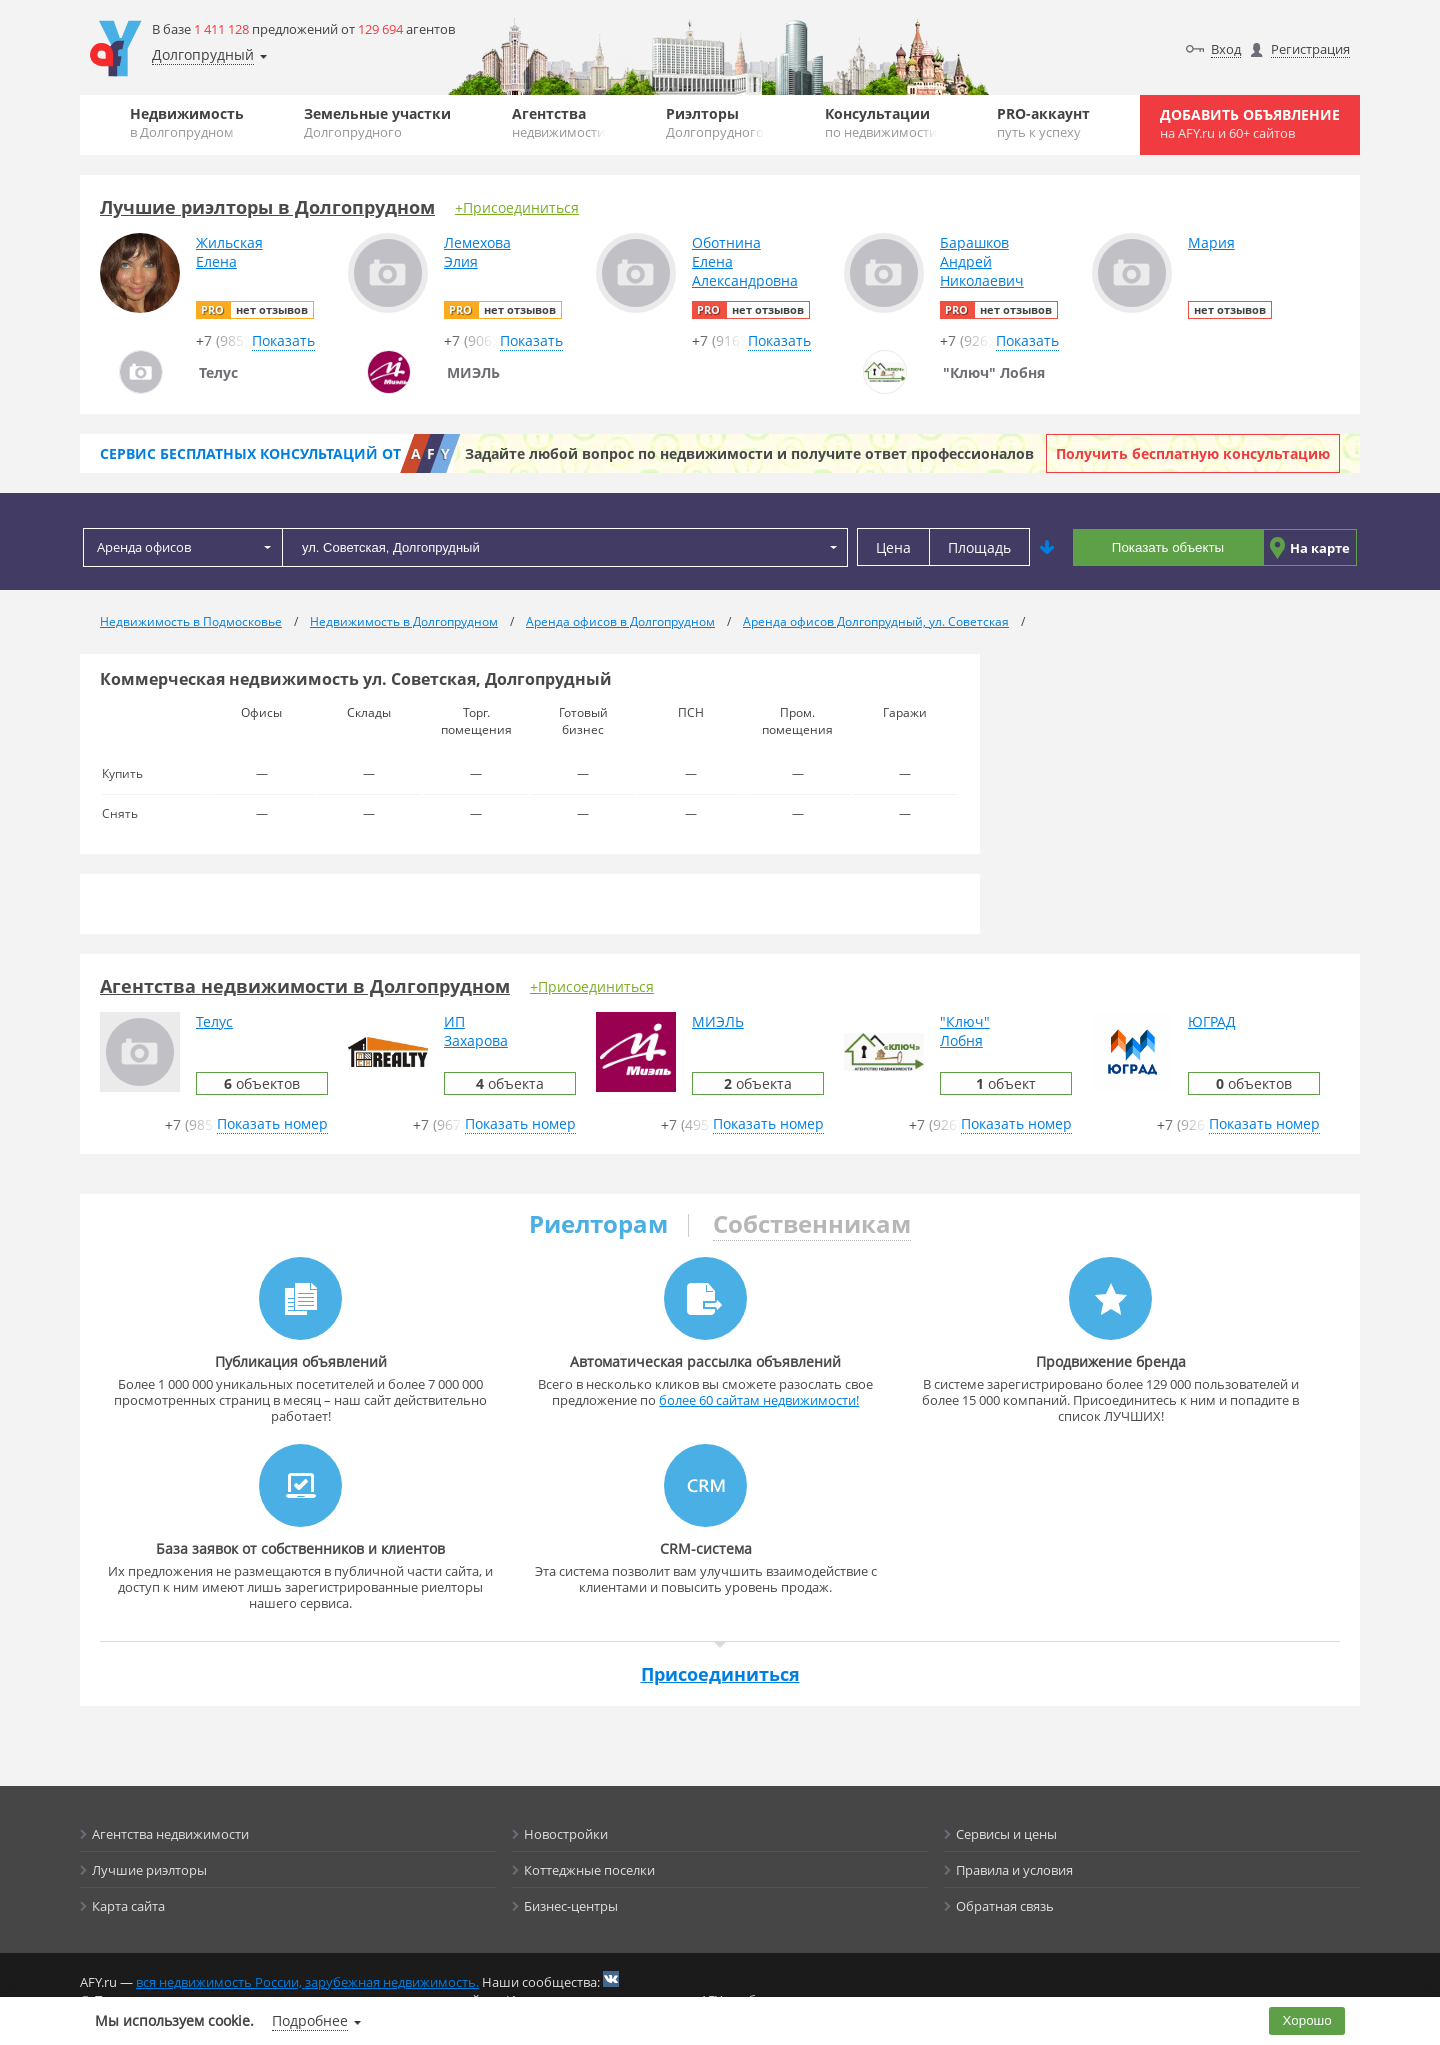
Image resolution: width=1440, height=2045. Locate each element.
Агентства (558, 122)
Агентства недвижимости (170, 1834)
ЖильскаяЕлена (229, 252)
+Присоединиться (517, 207)
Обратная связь (1005, 1906)
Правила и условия (1014, 1870)
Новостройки (566, 1834)
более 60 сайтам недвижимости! (759, 1400)
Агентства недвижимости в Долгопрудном (305, 986)
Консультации (881, 122)
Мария (1211, 242)
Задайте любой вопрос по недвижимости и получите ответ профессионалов (749, 453)
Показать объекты (1168, 547)
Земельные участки (377, 122)
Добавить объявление (1250, 123)
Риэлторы (715, 122)
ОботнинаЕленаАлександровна (745, 261)
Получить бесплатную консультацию (1193, 453)
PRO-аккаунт (1043, 122)
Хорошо (1307, 2020)
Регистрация (1310, 49)
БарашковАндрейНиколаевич (982, 261)
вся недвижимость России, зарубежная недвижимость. (307, 1982)
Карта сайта (128, 1906)
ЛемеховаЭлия (477, 252)
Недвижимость (187, 122)
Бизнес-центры (571, 1906)
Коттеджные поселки (589, 1870)
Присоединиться (720, 1674)
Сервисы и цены (1006, 1834)
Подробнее (310, 2020)
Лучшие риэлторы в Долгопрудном (267, 207)
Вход (1226, 49)
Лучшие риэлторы (149, 1870)
